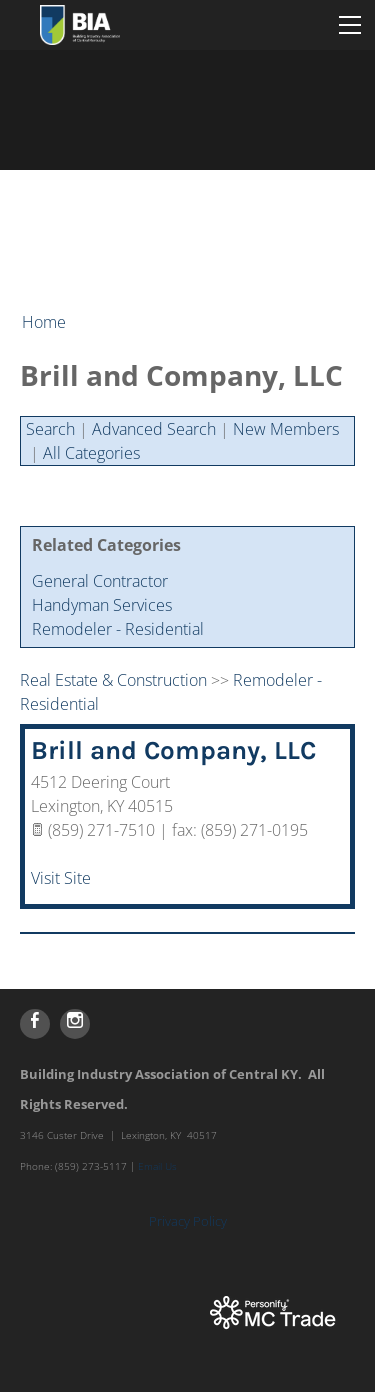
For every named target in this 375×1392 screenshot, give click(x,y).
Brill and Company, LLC (173, 750)
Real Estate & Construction (113, 680)
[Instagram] (75, 1024)
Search (50, 429)
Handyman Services (102, 605)
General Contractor (100, 581)
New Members (286, 429)
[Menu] (350, 25)
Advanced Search (154, 429)
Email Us (157, 1166)
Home (44, 322)
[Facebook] (35, 1024)
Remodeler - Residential (118, 629)
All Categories (91, 453)
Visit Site (61, 878)
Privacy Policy (188, 1221)
